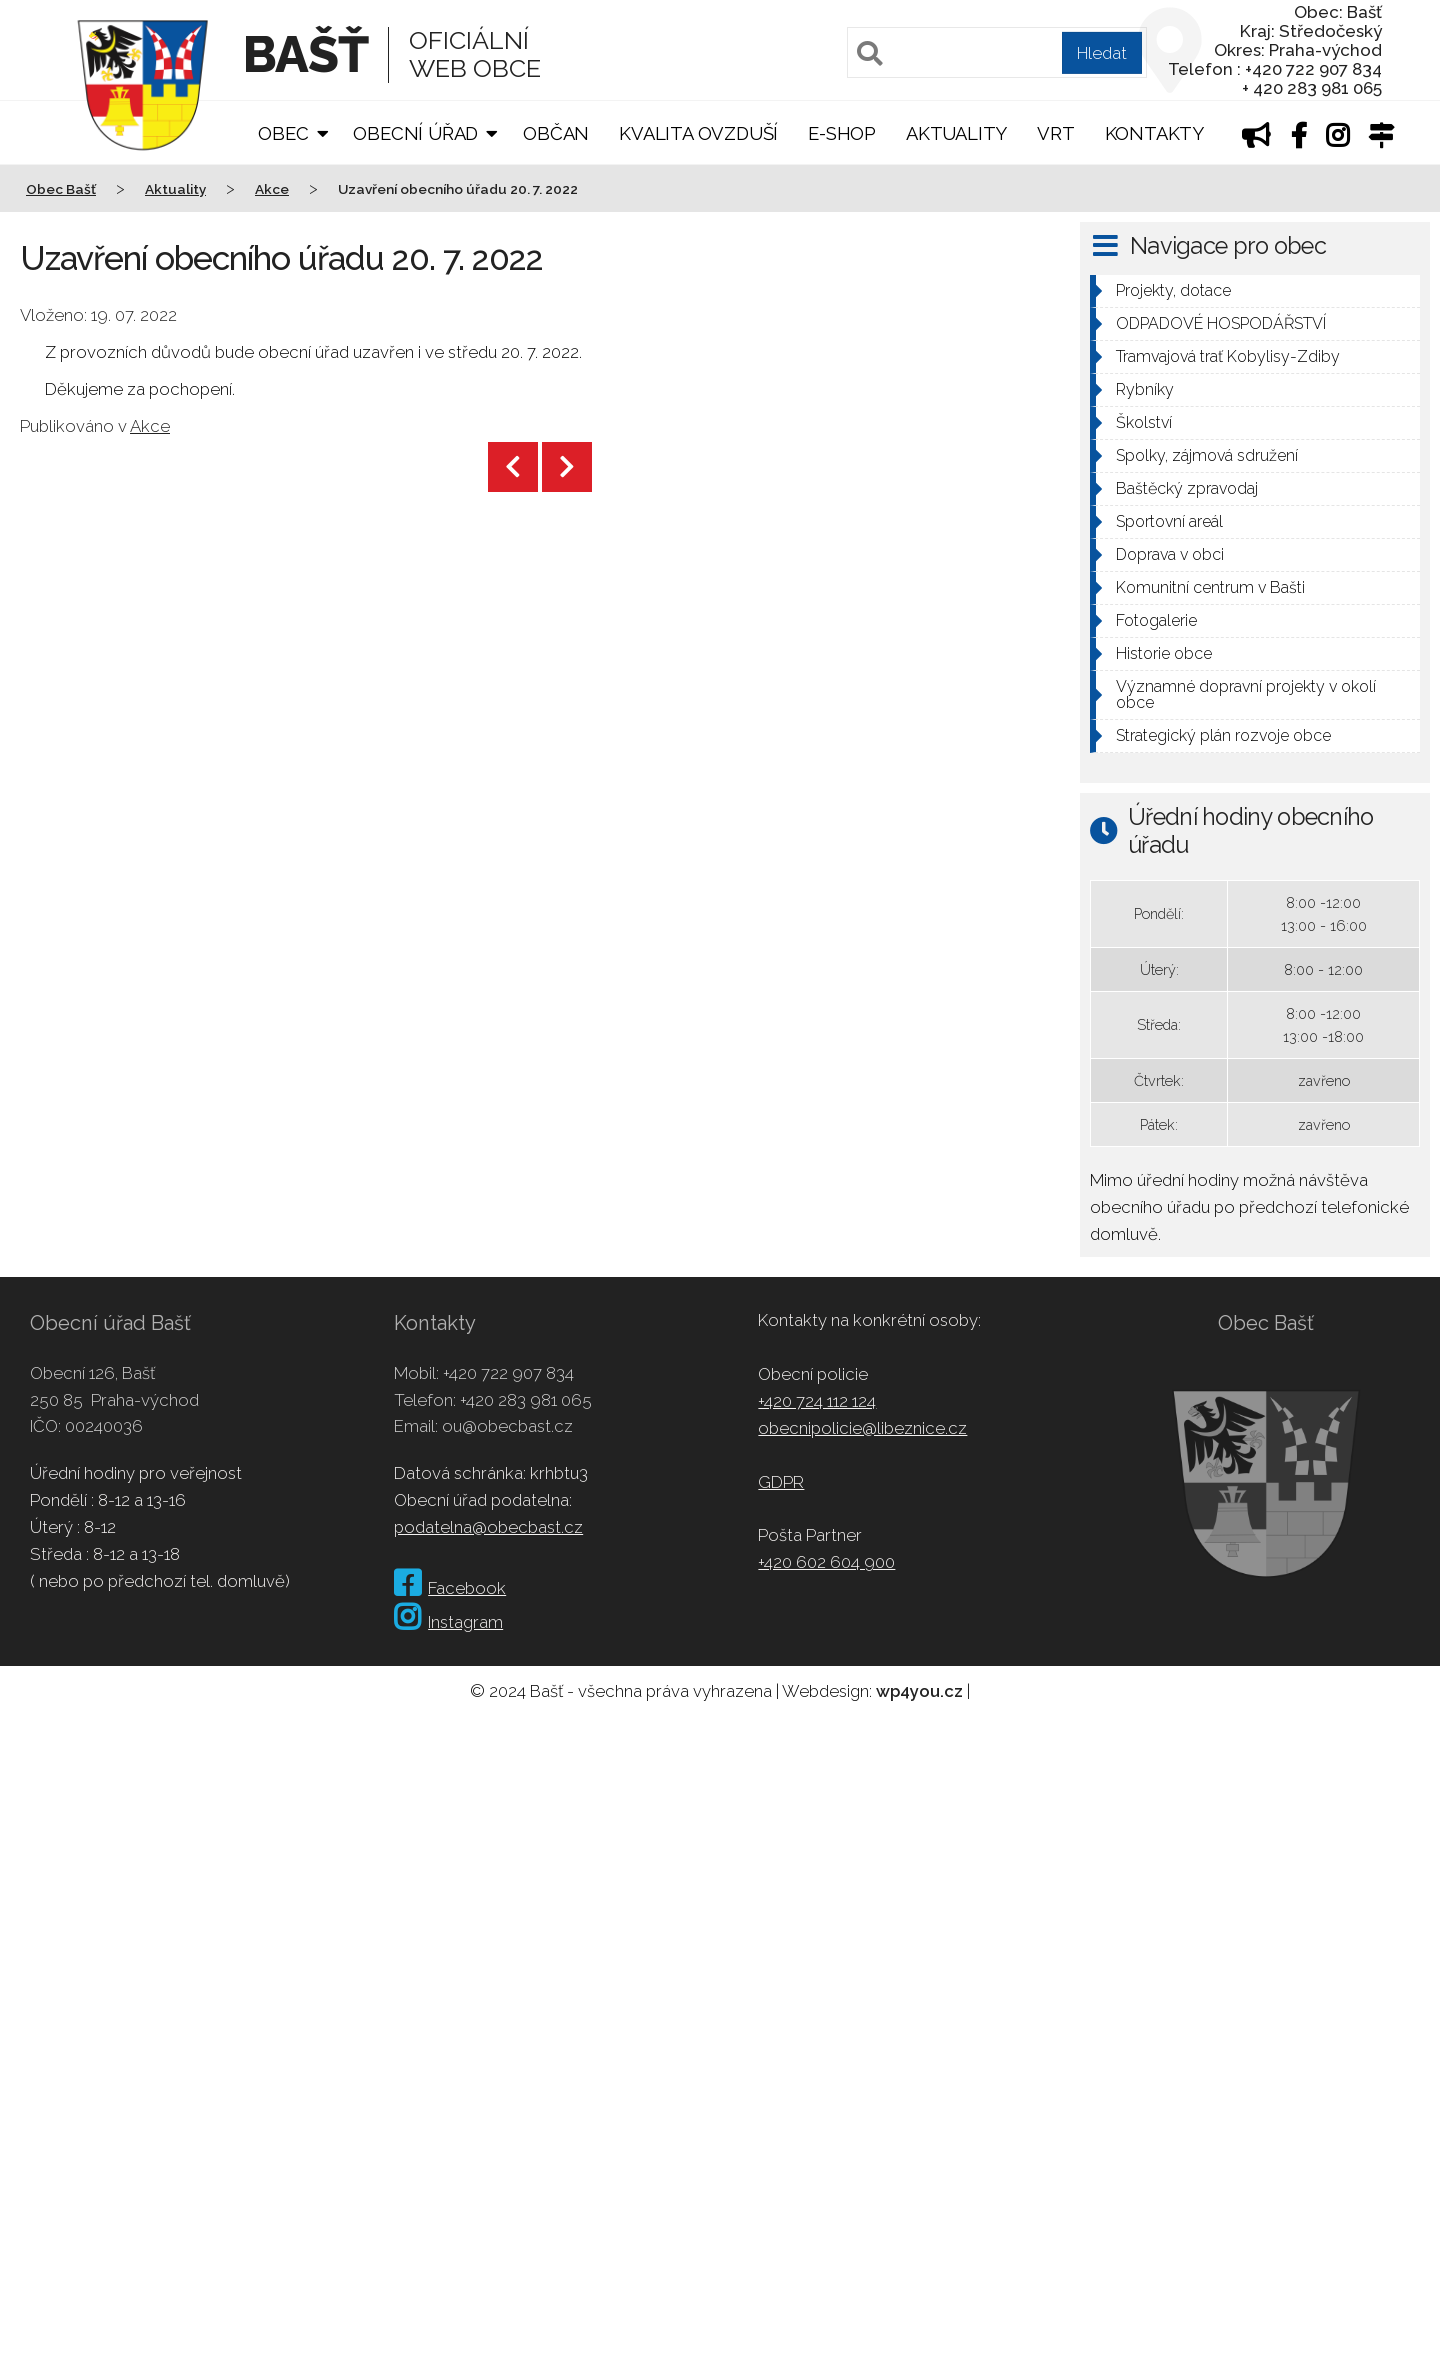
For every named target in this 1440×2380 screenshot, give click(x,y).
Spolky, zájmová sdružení (1207, 455)
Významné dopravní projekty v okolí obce (1246, 694)
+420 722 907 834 (508, 1373)
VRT (1055, 133)
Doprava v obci (1170, 554)
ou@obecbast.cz (507, 1426)
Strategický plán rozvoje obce (1223, 735)
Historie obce (1164, 653)
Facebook (450, 1588)
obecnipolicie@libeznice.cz (862, 1428)
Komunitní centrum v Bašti (1210, 587)
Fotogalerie (1156, 620)
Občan (556, 133)
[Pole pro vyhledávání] (997, 52)
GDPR (781, 1482)
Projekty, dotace (1173, 290)
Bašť (305, 54)
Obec (283, 133)
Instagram (448, 1622)
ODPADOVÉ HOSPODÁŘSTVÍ (1221, 323)
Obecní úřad (415, 133)
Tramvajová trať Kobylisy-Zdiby (1228, 356)
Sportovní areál (1169, 521)
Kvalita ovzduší (698, 133)
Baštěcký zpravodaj (1187, 488)
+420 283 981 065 (526, 1400)
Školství (1144, 422)
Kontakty (1154, 133)
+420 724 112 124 (817, 1401)
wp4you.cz (919, 1691)
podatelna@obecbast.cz (488, 1527)
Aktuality (956, 133)
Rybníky (1145, 389)
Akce (150, 426)
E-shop (842, 133)
